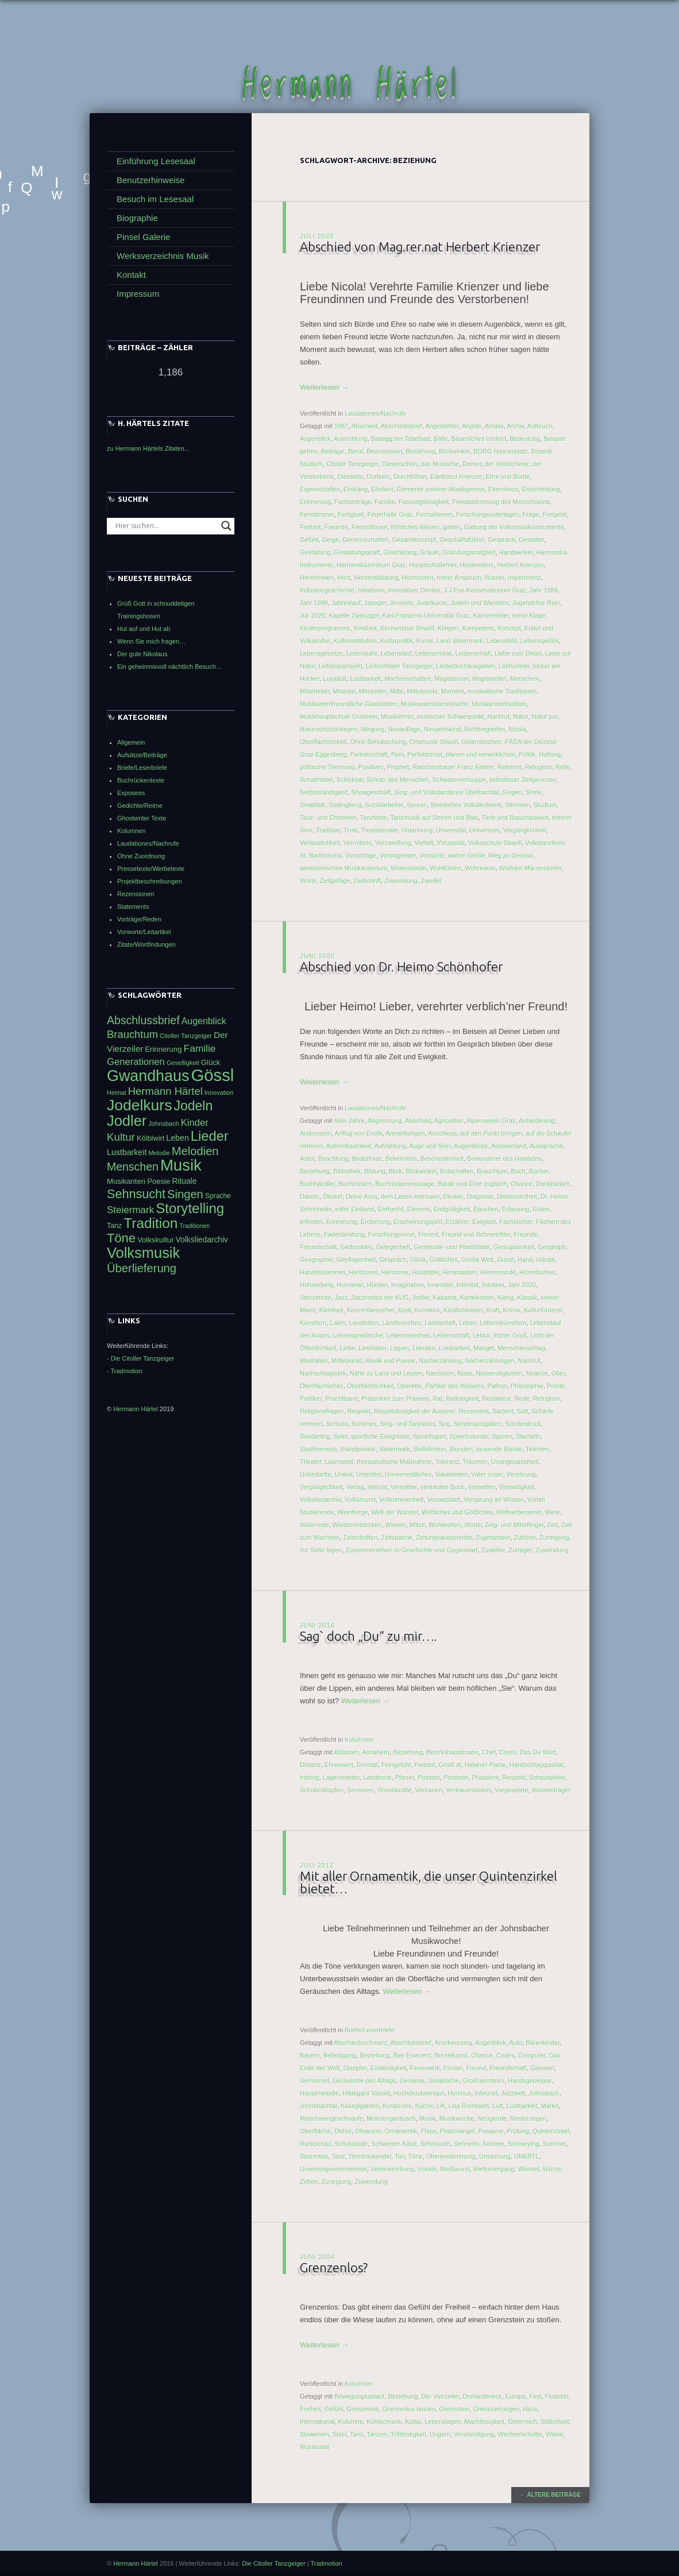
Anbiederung (536, 1121)
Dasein (309, 1197)
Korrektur (427, 1310)
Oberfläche (315, 2131)
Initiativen (371, 590)
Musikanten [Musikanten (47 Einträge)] (126, 1181)
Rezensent (473, 1411)
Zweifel (431, 881)
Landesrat (378, 1778)
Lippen (399, 1348)
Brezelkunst (450, 2055)
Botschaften (456, 1171)
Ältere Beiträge (550, 2495)
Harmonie (395, 1272)
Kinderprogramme (325, 628)
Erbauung (516, 1209)
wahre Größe (466, 856)
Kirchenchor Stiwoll (407, 628)
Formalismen (434, 515)
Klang (505, 1298)
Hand (525, 1260)
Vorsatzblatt (443, 1500)
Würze (552, 2169)
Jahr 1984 (544, 590)
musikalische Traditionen (502, 691)
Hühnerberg (316, 1285)
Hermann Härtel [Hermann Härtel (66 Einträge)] (165, 1091)
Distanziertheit (517, 1197)
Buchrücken (355, 1184)
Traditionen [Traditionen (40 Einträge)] (194, 1225)
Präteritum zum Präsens (395, 1399)
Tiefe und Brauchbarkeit (515, 818)
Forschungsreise (391, 1234)
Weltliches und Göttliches (457, 1512)
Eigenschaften (320, 489)
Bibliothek (347, 1171)
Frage (531, 515)
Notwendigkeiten (499, 1373)
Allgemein (131, 742)
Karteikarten (477, 1298)
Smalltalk (313, 805)
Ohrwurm (368, 2131)
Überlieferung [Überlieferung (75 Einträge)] (141, 1268)
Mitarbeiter (314, 691)
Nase (465, 1373)
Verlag (355, 1487)
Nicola (517, 729)
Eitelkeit (382, 489)
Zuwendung (401, 881)
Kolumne (350, 2422)
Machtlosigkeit (484, 2422)
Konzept (508, 628)
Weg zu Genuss (510, 856)
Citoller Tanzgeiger (352, 464)
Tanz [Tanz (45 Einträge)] (114, 1226)
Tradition (328, 830)
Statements (133, 906)
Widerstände (408, 868)
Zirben (309, 2182)
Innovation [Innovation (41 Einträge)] (219, 1092)
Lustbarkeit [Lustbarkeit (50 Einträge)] (126, 1152)
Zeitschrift (367, 881)
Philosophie (527, 1386)
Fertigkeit (351, 515)
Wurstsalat (315, 2447)
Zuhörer (525, 1538)
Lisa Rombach (469, 2106)
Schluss (337, 1424)
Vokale (427, 2169)
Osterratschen (481, 742)
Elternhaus (503, 489)
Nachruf (499, 717)
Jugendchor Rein (536, 603)
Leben (468, 1323)
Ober (558, 1373)
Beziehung (420, 451)
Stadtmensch (318, 1449)
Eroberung (375, 1222)
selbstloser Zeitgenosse (522, 780)
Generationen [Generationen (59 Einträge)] (136, 1061)
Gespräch (501, 540)
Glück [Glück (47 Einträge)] (211, 1062)
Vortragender (398, 856)
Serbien (493, 2144)
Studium (545, 805)
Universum (484, 830)
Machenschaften (407, 679)
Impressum (138, 294)
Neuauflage (404, 729)
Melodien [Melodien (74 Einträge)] (195, 1151)
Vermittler (404, 1487)
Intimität (468, 1285)
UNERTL (526, 2156)
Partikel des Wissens (454, 1386)
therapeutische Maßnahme (394, 1462)
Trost (351, 830)
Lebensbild (502, 641)
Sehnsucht (435, 2144)
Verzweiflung (393, 843)
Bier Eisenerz (412, 2055)
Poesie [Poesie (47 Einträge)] (158, 1181)
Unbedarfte (315, 1474)
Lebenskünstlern (503, 1323)
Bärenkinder (543, 2043)
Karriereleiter (490, 616)
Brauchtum (492, 1171)
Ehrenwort (339, 1765)
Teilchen (537, 1449)
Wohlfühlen (445, 868)
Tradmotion (326, 2563)
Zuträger (520, 1550)
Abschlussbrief (410, 2043)
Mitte (397, 691)
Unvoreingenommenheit (333, 2169)
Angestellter (441, 426)
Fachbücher (515, 1222)
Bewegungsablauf (359, 2396)
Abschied (364, 426)
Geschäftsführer (461, 540)
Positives (371, 767)
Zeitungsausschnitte (444, 1538)
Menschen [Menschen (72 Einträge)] (133, 1166)
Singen (512, 792)
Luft (497, 2106)
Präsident (485, 1778)
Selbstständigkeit (324, 792)
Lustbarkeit (365, 679)
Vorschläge (360, 856)
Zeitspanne (396, 1538)
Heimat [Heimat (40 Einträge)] (116, 1092)
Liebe (348, 1348)
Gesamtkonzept (414, 540)
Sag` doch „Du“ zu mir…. (370, 1636)
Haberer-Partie (485, 1765)
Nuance (537, 1373)
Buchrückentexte (140, 780)
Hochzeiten (417, 578)
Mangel (483, 1348)
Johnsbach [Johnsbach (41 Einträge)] (163, 1123)
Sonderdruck (523, 1424)
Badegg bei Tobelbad (400, 439)
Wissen (395, 1525)
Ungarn (440, 2434)
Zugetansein (493, 1538)
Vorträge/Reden (139, 919)
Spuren (417, 805)
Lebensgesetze (321, 653)
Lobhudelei (514, 666)
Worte (308, 881)
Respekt (359, 1411)
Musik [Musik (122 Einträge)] (181, 1165)
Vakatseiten (451, 1474)
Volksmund (360, 1500)
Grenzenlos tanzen (409, 2409)
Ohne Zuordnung (141, 856)
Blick (395, 1171)
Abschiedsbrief (401, 426)
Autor (307, 1159)
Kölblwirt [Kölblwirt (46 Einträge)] (150, 1138)
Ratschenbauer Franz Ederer (452, 767)
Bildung (374, 1171)
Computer (532, 2055)
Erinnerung (315, 502)
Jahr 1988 (314, 603)
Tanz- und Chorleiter (328, 818)
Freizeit (424, 1765)
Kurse (424, 641)
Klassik (528, 1298)
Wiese (555, 2434)
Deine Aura (361, 1197)
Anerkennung (453, 2043)
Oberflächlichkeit (323, 742)
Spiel (341, 1437)
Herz (343, 578)
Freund (428, 1234)
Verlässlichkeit (320, 843)
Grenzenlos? (335, 2268)
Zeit (552, 1525)
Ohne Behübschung (378, 742)
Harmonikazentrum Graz (371, 565)
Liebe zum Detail (518, 653)
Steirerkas (314, 2156)
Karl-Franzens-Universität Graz (426, 616)
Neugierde (492, 2119)
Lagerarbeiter (341, 1778)
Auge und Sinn (429, 1146)
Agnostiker (449, 1121)
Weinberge (352, 1512)
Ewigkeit (484, 1222)
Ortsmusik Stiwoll (434, 742)
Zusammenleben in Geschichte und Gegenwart (412, 1550)
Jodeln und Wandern (479, 603)
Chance (522, 1184)
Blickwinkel (454, 451)
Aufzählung (390, 1146)
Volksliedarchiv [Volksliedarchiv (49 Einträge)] (202, 1239)
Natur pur (545, 717)
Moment (452, 691)
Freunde (336, 527)
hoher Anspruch (459, 578)
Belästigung (340, 2055)
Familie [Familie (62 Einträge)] (200, 1048)
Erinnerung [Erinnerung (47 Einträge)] (163, 1049)
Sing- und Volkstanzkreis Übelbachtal (447, 792)
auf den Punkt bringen (492, 1133)
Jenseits (401, 603)
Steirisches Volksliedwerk (466, 805)
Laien (338, 1323)
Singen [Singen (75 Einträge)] (185, 1194)
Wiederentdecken (357, 1525)
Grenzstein (454, 2409)
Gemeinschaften (365, 540)
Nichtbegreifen (484, 729)
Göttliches (444, 1260)
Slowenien (314, 2434)
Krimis (512, 1310)
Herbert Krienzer (520, 565)
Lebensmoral (433, 653)
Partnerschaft (368, 755)
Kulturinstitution (355, 641)
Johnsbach (544, 2093)
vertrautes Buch (442, 1487)
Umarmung (417, 830)
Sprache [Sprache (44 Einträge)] (218, 1196)
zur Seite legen (321, 1550)
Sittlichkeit (555, 2422)
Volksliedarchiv (320, 1500)
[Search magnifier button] (226, 526)
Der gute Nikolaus (142, 653)
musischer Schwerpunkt (450, 717)
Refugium (538, 767)
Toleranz (447, 1462)
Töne (415, 2156)
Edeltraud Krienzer (456, 477)
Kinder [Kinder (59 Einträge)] (195, 1122)
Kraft (492, 1310)
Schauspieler (547, 1778)
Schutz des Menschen (397, 780)
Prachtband (342, 1399)
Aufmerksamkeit (348, 1146)
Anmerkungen (405, 1133)
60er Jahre (349, 1121)
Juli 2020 (312, 616)
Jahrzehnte (315, 1298)
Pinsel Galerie (143, 237)
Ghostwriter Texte (141, 818)
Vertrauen (429, 1790)
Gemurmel (314, 2081)
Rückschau (315, 2144)
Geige (330, 540)
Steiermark (394, 1449)
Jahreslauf (346, 603)
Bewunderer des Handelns (504, 1159)
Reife (562, 767)
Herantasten (459, 1272)
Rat (437, 1399)
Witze (418, 1525)
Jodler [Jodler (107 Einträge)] (126, 1121)
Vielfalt (423, 843)
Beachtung (333, 1159)
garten (452, 527)
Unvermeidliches (408, 1474)
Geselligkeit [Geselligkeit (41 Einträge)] (183, 1062)
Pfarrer (404, 1778)
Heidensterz (477, 565)
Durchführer (409, 477)
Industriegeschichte (327, 590)
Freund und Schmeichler (476, 1234)
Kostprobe (397, 2106)
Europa (516, 2396)
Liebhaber (373, 1348)
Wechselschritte (520, 2434)
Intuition (493, 1285)
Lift (441, 2106)
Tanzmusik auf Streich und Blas (434, 818)
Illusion (494, 578)
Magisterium (451, 679)
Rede (522, 1399)
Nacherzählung (440, 1361)
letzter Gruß (510, 1335)
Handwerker (516, 552)
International (317, 2422)
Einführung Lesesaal (156, 161)
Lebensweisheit (408, 1335)
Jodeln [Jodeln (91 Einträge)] (193, 1105)
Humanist (350, 1285)
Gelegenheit (393, 1247)
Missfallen (314, 1361)
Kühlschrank (384, 2422)
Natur (520, 717)
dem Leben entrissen (410, 1197)
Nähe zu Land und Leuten (386, 1373)
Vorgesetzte (511, 1790)
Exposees (131, 792)
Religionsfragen (322, 1411)
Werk (552, 1512)
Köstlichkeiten (463, 1310)
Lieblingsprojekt (340, 666)
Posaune (491, 2131)
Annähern (375, 1752)
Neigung (372, 729)
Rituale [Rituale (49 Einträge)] (184, 1181)
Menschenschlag (521, 1348)
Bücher (539, 1171)
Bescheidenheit (442, 1159)
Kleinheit (331, 1310)
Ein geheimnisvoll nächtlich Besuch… (169, 666)
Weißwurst (455, 2169)
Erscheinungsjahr (417, 1222)
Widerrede (314, 1525)
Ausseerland (508, 1146)
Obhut (343, 2131)
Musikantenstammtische (435, 704)
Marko (550, 2106)
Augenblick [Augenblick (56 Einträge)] (204, 1021)
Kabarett (445, 1298)
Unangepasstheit (515, 1462)
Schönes (364, 1424)
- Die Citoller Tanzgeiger (140, 1358)
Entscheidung (541, 489)
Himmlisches (537, 1272)
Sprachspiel (429, 1437)
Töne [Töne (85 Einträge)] (121, 1238)
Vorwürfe (432, 856)
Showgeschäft (371, 792)
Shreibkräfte (394, 1790)
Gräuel (429, 552)
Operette (409, 1386)
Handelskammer (322, 1272)
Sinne (534, 792)
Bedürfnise (367, 1159)
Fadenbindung (344, 1234)
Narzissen (440, 1373)
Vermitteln (358, 843)
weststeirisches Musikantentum (343, 868)
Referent (509, 767)
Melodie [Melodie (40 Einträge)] (158, 1152)
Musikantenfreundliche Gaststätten (348, 704)
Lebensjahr (361, 653)
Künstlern (313, 1323)
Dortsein (378, 477)
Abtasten (346, 1752)
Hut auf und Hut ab (143, 628)
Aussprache (546, 1146)
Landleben (364, 1323)
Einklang (356, 489)
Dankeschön (399, 464)
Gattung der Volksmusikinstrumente (514, 527)
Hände (545, 1260)
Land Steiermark (460, 641)
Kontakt (131, 275)
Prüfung (518, 2131)
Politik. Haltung (540, 755)
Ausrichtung (350, 439)
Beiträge (333, 451)
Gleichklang (400, 552)
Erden (541, 1209)
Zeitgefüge (335, 881)
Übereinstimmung (451, 2156)
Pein (397, 755)
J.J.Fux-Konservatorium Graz (485, 590)
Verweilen (482, 1487)
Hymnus (459, 2093)
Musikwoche (456, 2119)
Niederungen (528, 2119)
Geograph (552, 1247)
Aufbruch (540, 426)
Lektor (481, 1335)
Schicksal (350, 780)
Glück (418, 1260)
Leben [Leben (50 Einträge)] (177, 1137)
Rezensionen (135, 893)
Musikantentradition (499, 704)
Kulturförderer (543, 1310)
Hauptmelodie (319, 2093)
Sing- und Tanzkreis (407, 1424)
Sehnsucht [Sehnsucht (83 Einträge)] (136, 1194)
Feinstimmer (317, 515)
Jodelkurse (431, 603)
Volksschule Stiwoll (495, 843)
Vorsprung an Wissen (494, 1500)
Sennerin (466, 2144)
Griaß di (450, 1765)
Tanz (338, 2156)
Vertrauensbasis (468, 1790)
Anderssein (315, 1133)
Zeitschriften (360, 1538)
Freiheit (310, 527)
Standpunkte (358, 1449)
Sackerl (503, 1411)
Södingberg (345, 805)
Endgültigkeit (452, 1209)
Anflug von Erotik (359, 1133)
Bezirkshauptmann (452, 1752)
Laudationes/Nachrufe (376, 413)
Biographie (137, 218)
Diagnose (480, 1197)
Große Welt (477, 1260)
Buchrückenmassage (405, 1184)
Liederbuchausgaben (465, 666)
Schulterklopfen (322, 1790)
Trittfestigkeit (408, 2434)
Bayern (310, 2055)
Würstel (528, 2169)
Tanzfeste (373, 818)
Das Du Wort (538, 1752)
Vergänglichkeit (524, 830)
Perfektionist (424, 755)
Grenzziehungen (496, 2409)
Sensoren (360, 1790)
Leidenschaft (473, 653)
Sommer (554, 2144)
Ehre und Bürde (508, 477)
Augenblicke (471, 1146)
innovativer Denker (414, 590)
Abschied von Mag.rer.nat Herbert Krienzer (422, 247)
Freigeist (555, 515)
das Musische (439, 464)
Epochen (485, 1209)
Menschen (524, 679)
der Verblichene (506, 464)
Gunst (505, 1260)
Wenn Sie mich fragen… (151, 641)
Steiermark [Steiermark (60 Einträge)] (130, 1209)
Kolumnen (359, 1740)
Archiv (515, 426)
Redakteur (496, 1399)
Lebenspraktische (358, 1335)
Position (429, 1778)
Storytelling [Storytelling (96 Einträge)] (190, 1208)
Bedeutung (525, 439)
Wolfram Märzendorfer (530, 868)
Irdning (309, 1778)
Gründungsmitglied (468, 552)
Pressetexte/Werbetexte (150, 868)
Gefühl (309, 540)
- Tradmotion (124, 1371)
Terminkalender (370, 2156)
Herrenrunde (498, 1272)
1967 (341, 426)
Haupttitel (425, 1272)
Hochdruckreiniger (419, 2093)
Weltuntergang (493, 2169)
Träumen (475, 1462)
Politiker (311, 1399)
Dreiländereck (482, 2396)
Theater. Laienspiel (326, 1462)
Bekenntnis (400, 1159)
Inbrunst (485, 2093)
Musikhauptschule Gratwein (338, 717)
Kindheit (365, 628)
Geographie (316, 1260)
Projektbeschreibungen (149, 881)
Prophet (398, 767)
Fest (535, 2396)
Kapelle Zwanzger (354, 616)
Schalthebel (316, 780)
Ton (400, 2156)
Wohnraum (480, 868)
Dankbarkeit (553, 1184)
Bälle (440, 439)
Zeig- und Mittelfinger (514, 1525)
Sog (444, 1424)
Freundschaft (318, 1247)
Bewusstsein (384, 451)
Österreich (522, 2422)
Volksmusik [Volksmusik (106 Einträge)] (143, 1253)
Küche (424, 2106)
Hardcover (363, 1272)
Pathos (497, 1386)
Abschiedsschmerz (360, 2043)
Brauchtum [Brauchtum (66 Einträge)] (132, 1034)
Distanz (310, 1765)
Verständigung (474, 2434)
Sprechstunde (469, 1437)
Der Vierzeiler (441, 2396)
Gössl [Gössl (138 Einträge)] (212, 1075)
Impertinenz (524, 578)
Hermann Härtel (351, 85)
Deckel (332, 1197)
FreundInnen (369, 527)
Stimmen (517, 805)
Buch (518, 1171)
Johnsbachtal (318, 2106)
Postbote (455, 1778)
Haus (530, 2409)
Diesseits (350, 477)
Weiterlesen (324, 388)
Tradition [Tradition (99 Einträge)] (151, 1223)
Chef (488, 1752)
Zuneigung (554, 1538)
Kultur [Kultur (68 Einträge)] (121, 1137)
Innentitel (440, 1285)
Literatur (423, 1348)
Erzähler (457, 1222)
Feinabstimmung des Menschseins (500, 502)
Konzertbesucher (371, 1310)
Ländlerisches (401, 1323)
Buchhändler (317, 1184)
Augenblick (315, 439)
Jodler (420, 1298)
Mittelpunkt (422, 691)
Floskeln (557, 2396)
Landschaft (440, 1323)
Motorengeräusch (391, 2119)
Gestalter (531, 540)
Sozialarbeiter (384, 805)
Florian (453, 2068)
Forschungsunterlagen (487, 515)
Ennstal (367, 1765)
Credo (507, 1752)
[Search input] (165, 526)
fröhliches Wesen (415, 527)
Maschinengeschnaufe (331, 2119)
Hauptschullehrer (433, 565)
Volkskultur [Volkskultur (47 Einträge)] (155, 1239)
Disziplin (355, 2068)
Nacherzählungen (489, 1361)
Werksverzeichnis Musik (163, 256)
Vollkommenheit (401, 1500)
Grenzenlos (362, 2409)
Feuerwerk (425, 2068)
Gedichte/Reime (140, 805)
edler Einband (355, 1209)
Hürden (377, 1285)
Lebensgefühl (539, 641)
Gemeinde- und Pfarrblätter (452, 1247)
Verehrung (521, 1474)
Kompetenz (478, 628)
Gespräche (444, 2081)
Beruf (355, 451)
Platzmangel (457, 2131)
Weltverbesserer (519, 1512)
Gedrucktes (356, 1247)
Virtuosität (451, 843)
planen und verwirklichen (480, 755)
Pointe (556, 1386)
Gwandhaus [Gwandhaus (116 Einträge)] (148, 1075)
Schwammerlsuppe (460, 780)
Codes (505, 2055)
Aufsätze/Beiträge (142, 755)
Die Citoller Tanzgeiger (273, 2563)
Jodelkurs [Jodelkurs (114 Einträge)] (139, 1105)
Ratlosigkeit (462, 1399)
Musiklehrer (397, 717)
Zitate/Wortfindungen (146, 944)
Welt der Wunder (395, 1512)
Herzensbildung (376, 578)
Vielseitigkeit (516, 1487)
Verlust (377, 1487)
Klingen (448, 628)
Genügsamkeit (513, 1247)
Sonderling (315, 1437)
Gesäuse (412, 2081)
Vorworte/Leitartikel (144, 931)
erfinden (311, 1222)
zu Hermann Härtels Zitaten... (148, 448)
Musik (427, 2119)
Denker (453, 1197)
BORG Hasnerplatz (500, 451)
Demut (472, 464)
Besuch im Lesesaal (155, 199)
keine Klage (529, 616)
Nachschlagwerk (323, 1373)
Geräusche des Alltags (364, 2081)
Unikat (344, 1474)
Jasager (375, 603)
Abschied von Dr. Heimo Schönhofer (403, 967)
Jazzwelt (513, 2093)
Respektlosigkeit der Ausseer (414, 1411)
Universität (451, 830)
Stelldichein (430, 1449)
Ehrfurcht (391, 1209)
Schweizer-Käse (393, 2144)
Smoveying (523, 2144)
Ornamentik (400, 2131)
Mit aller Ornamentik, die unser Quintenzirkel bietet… (430, 1882)
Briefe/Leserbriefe (370, 2030)
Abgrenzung (385, 1121)
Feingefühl (396, 1765)
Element (418, 1209)
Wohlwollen (445, 1525)
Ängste (471, 426)
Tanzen (376, 2434)
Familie (385, 502)
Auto (516, 2043)
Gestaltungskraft (357, 552)
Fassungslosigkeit (424, 502)
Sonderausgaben (478, 1424)
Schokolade (351, 2144)
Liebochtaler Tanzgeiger (399, 666)
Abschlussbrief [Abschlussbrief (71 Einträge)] (143, 1020)
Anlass (494, 426)
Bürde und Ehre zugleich (472, 1184)
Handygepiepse (529, 2081)
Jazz (341, 1298)
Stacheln (528, 1437)
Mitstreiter (373, 691)
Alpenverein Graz (491, 1121)
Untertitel (368, 1474)
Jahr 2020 (522, 1285)
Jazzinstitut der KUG (379, 1298)
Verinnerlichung (392, 2169)
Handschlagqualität (537, 1765)
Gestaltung (315, 552)
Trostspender (379, 830)
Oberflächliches (322, 1386)
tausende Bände (499, 1449)
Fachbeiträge (352, 502)
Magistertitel (489, 679)
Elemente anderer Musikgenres (441, 489)
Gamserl (542, 2068)
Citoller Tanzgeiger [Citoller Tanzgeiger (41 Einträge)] (186, 1035)
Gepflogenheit (356, 1260)
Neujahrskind (442, 729)
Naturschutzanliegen (328, 729)
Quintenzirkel (551, 2131)
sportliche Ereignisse (380, 1437)
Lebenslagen (443, 2422)
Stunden (461, 1449)
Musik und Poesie (390, 1361)
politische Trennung (327, 767)
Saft (522, 1411)
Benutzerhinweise (150, 180)
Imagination (407, 1285)
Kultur (413, 2422)
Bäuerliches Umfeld (478, 439)
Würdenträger (551, 1790)
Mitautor (344, 691)
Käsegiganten (360, 2106)
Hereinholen (317, 578)
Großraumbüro (483, 2081)
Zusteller (493, 1550)
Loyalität (334, 679)
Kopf (404, 1310)
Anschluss (442, 1133)
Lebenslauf (396, 653)
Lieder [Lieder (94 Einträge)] (210, 1136)
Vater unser (487, 1474)
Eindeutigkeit (389, 2068)
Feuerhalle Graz (389, 515)
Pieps (428, 2131)
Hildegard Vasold (366, 2093)
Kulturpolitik (396, 641)
